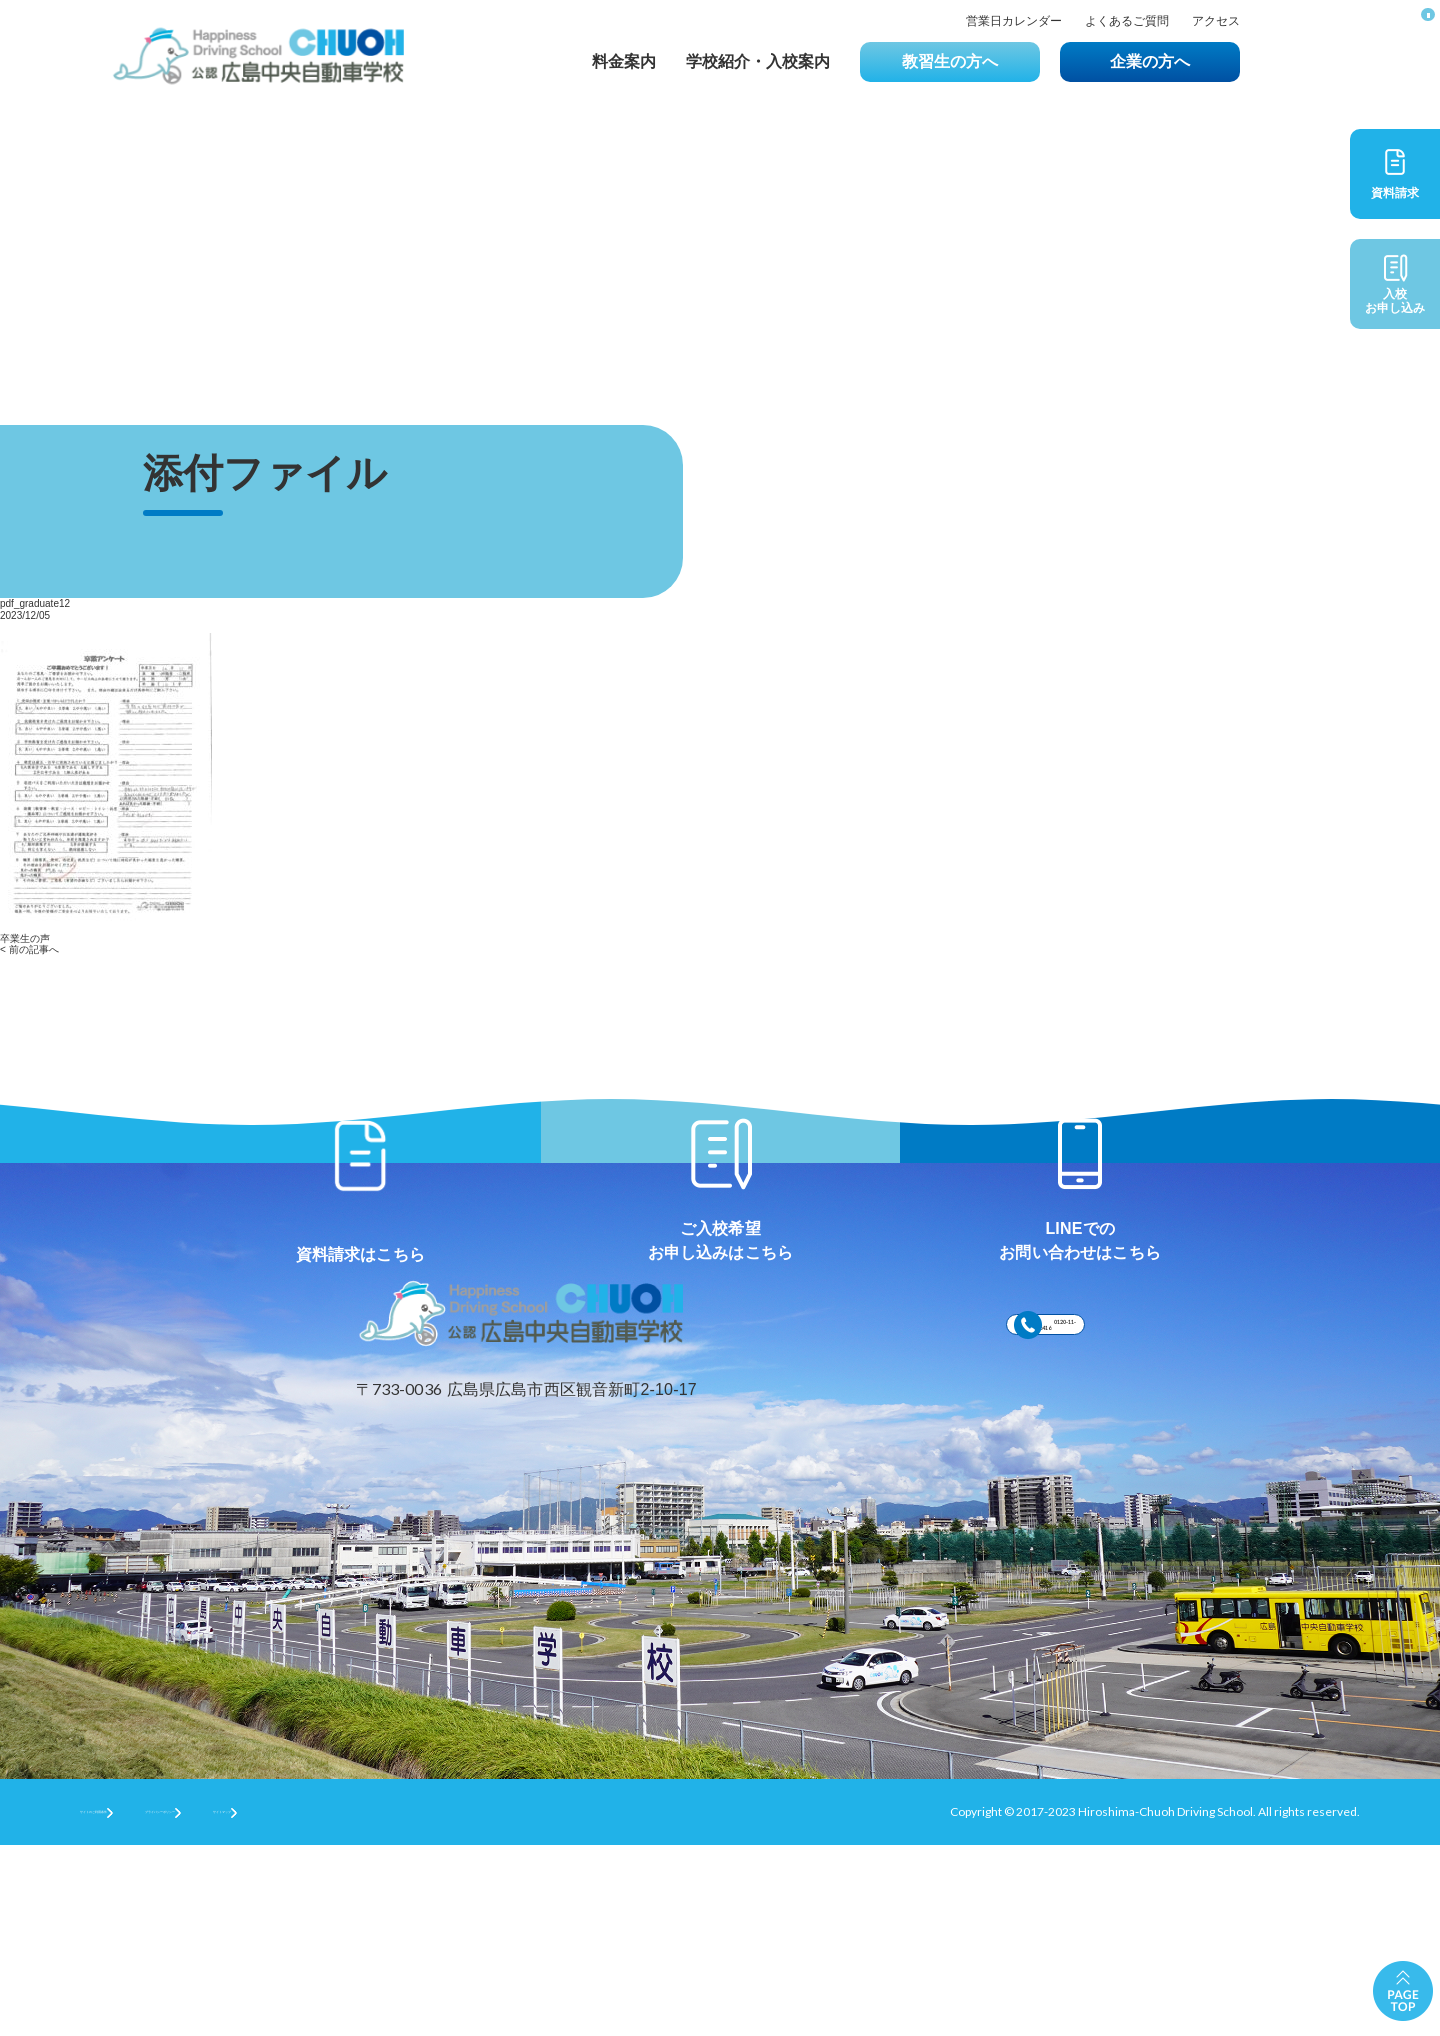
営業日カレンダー (1014, 21)
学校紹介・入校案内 (758, 61)
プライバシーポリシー (301, 2001)
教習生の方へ (950, 61)
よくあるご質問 (1127, 21)
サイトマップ (450, 2001)
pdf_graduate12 (35, 603)
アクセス (1216, 21)
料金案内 (624, 61)
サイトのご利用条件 (134, 2001)
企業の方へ (1150, 61)
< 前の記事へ (29, 949)
